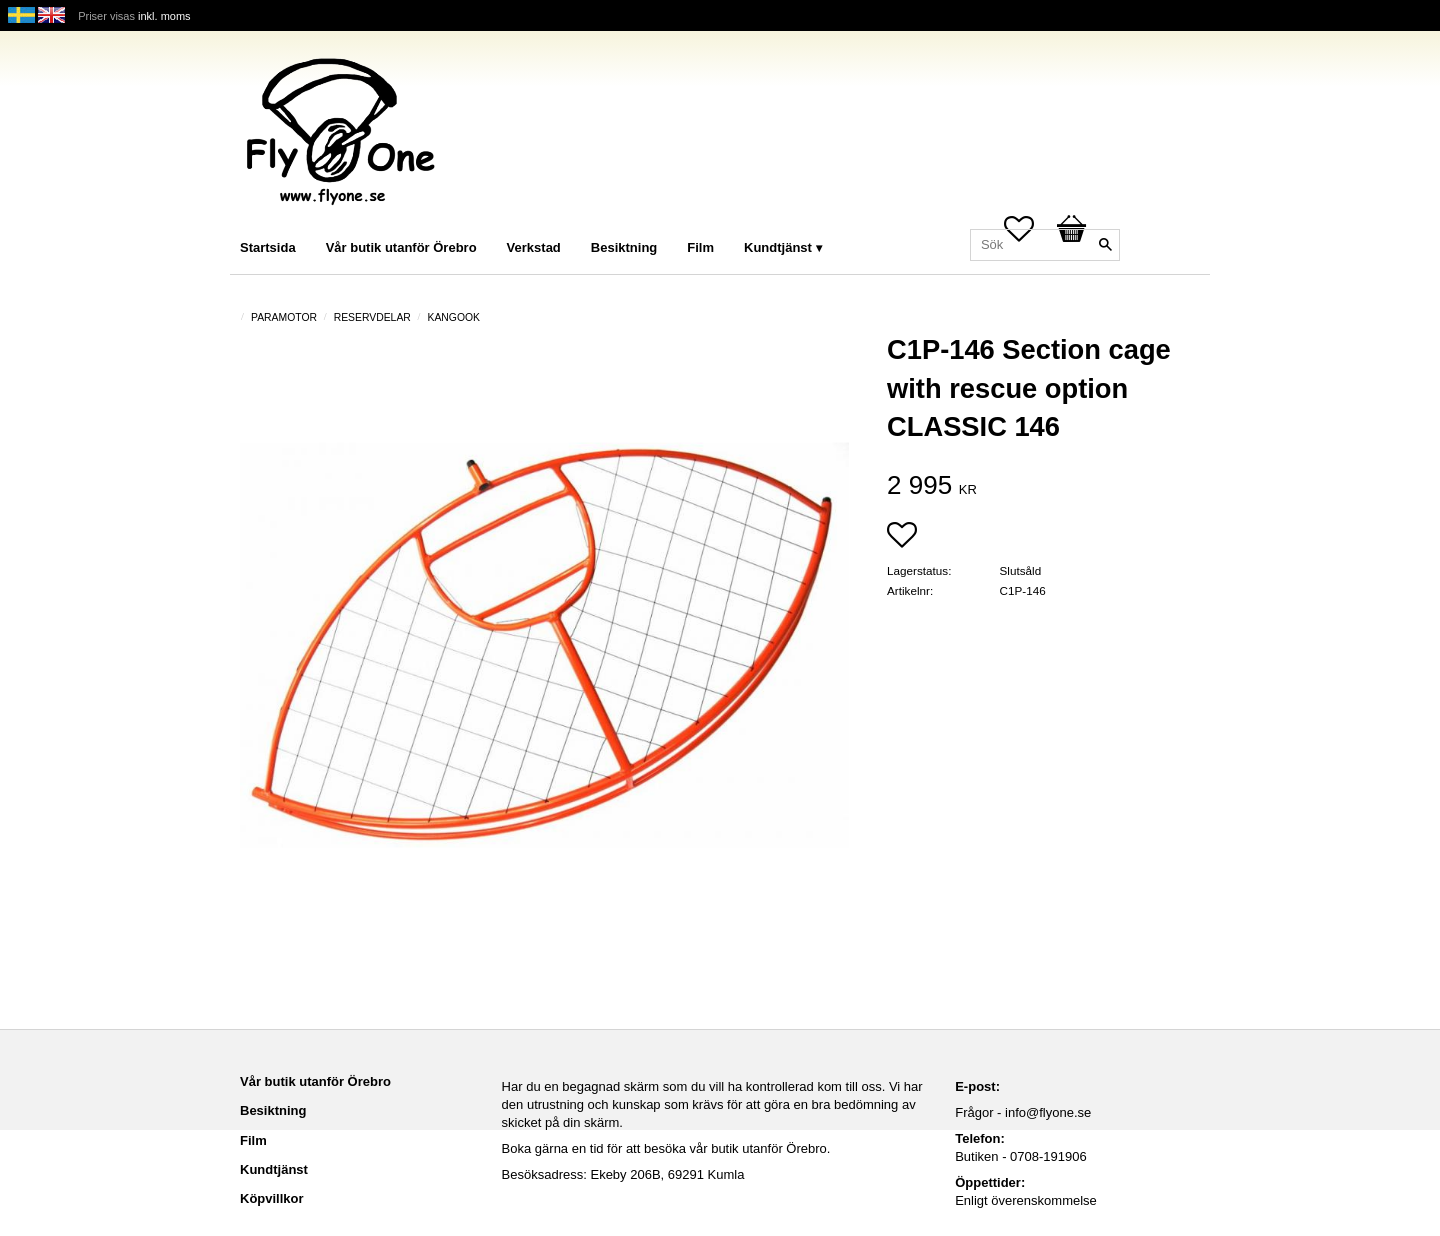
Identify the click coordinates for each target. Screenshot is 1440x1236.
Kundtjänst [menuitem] (778, 247)
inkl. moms (164, 16)
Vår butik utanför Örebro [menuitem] (401, 247)
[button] (902, 537)
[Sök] (1105, 245)
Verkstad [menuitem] (534, 247)
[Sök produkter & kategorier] (1045, 245)
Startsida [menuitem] (268, 247)
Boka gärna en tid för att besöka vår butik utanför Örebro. (666, 1148)
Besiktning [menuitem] (624, 247)
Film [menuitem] (700, 247)
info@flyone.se (1048, 1112)
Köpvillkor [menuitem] (272, 1198)
